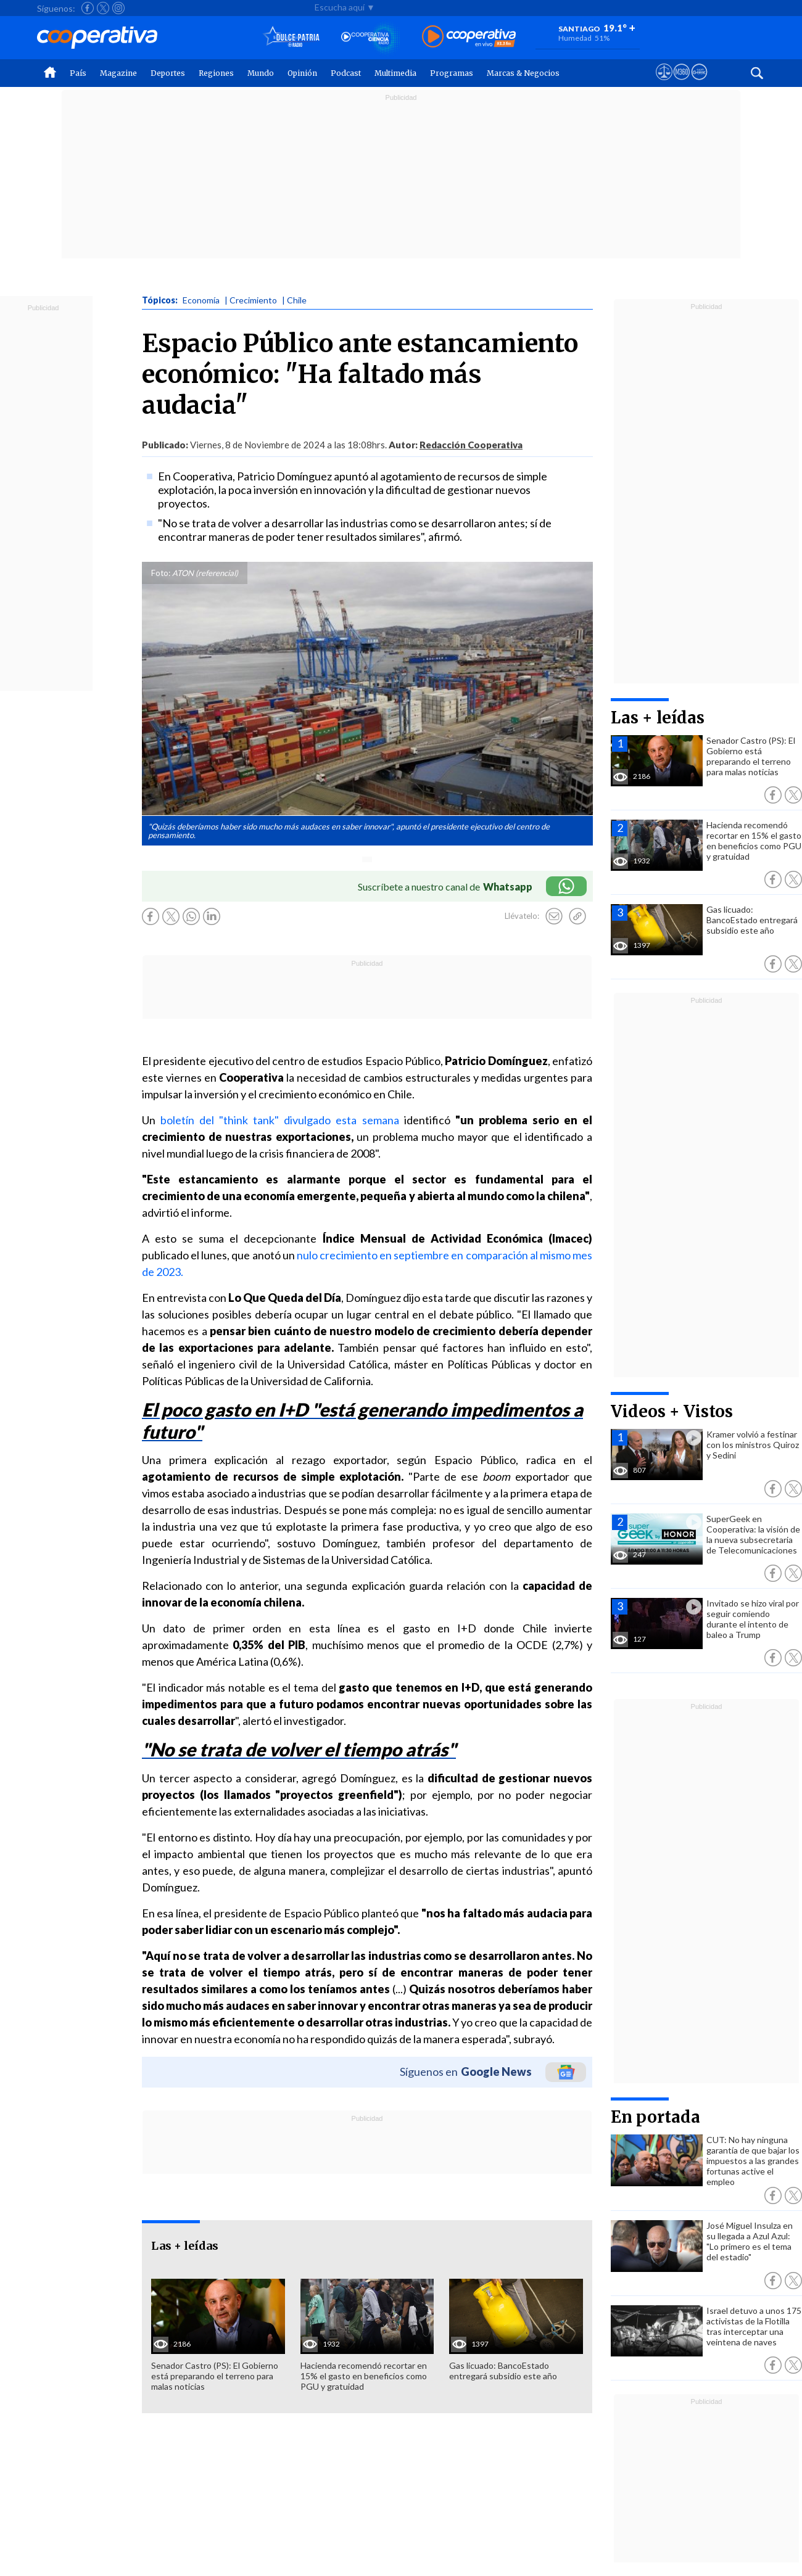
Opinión (302, 73)
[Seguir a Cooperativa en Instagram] (118, 8)
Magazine (118, 73)
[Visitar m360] (681, 83)
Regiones (216, 73)
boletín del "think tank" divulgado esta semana (279, 1120)
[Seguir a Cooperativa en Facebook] (87, 8)
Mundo (260, 73)
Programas (451, 73)
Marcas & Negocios (523, 73)
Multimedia (395, 73)
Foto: (160, 573)
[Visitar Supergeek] (699, 83)
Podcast (346, 73)
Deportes (168, 73)
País (78, 73)
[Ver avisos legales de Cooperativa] (664, 83)
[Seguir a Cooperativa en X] (103, 8)
